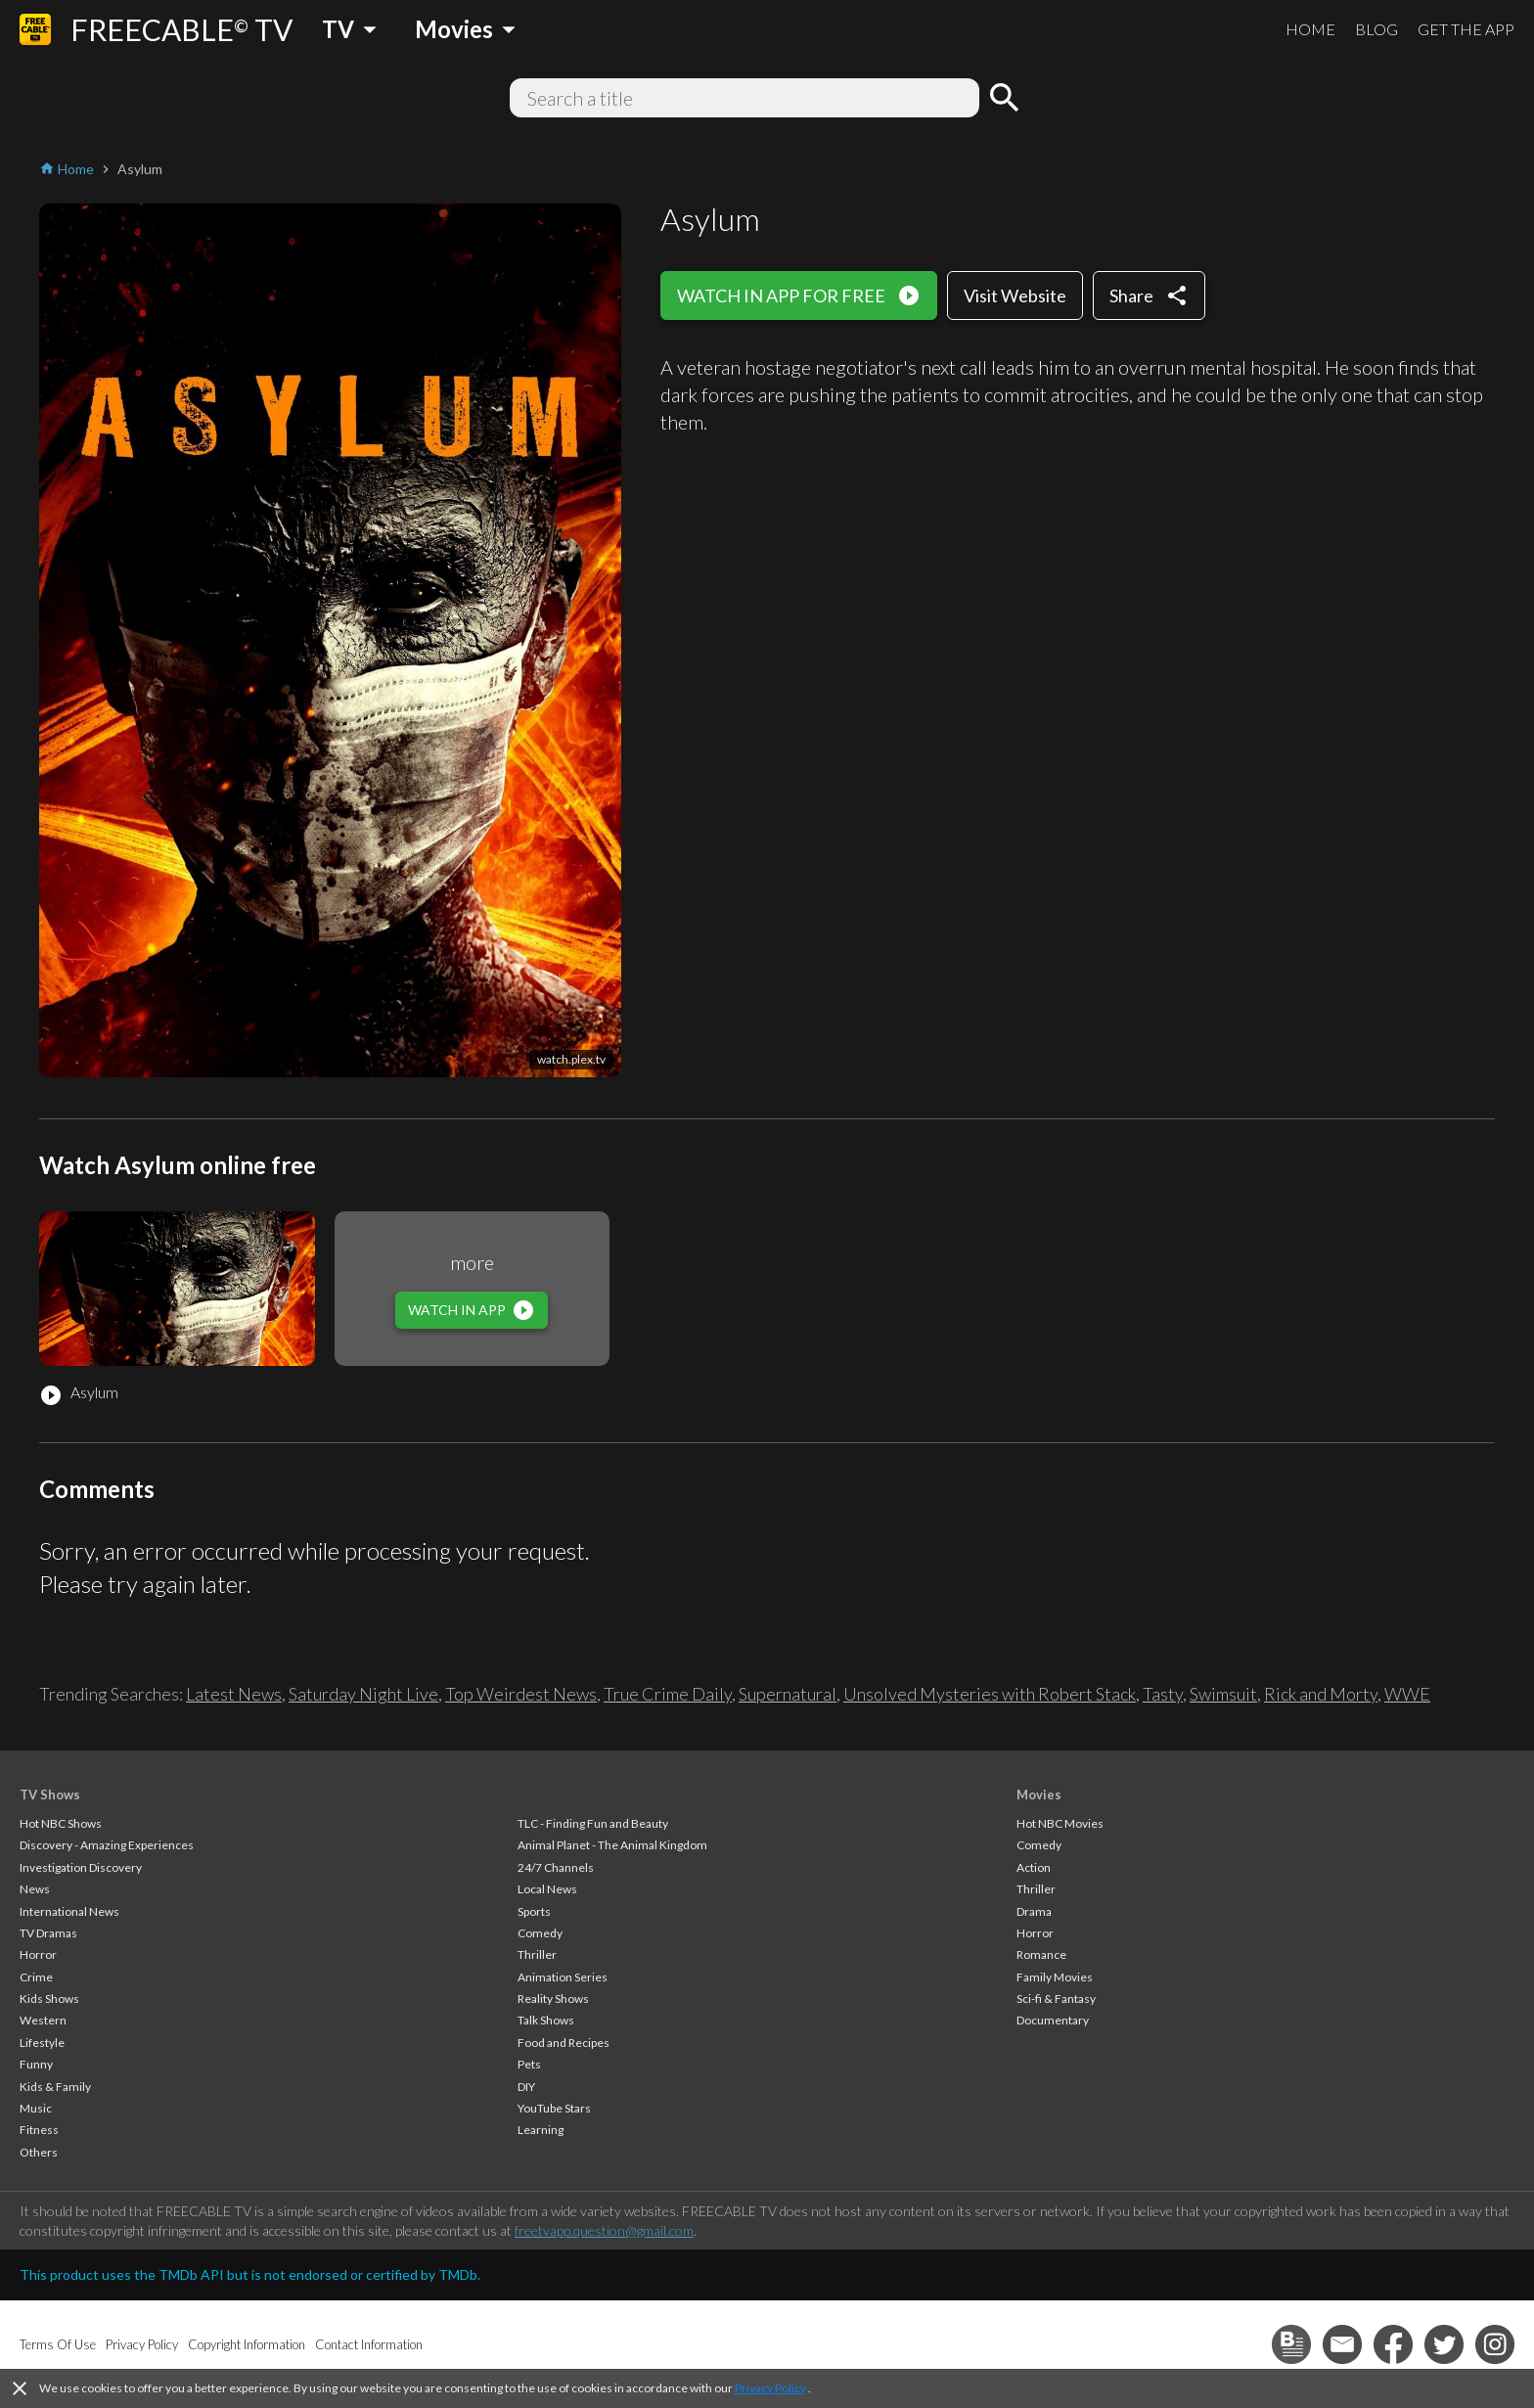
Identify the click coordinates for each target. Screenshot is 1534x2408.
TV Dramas (48, 1933)
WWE (1407, 1693)
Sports (534, 1911)
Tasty (1163, 1693)
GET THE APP (1466, 29)
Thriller (537, 1954)
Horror (38, 1954)
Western (43, 2020)
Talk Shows (546, 2020)
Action (1033, 1867)
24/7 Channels (556, 1867)
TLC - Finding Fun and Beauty (593, 1823)
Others (39, 2152)
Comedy (540, 1933)
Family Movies (1054, 1977)
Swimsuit (1223, 1693)
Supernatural (787, 1693)
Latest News (234, 1693)
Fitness (39, 2129)
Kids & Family (55, 2086)
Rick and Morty (1320, 1693)
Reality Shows (553, 1998)
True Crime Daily (668, 1693)
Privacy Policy (770, 2388)
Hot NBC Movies (1060, 1823)
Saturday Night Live (363, 1693)
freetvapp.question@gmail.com (604, 2230)
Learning (541, 2129)
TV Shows (50, 1794)
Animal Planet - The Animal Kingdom (612, 1845)
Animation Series (563, 1977)
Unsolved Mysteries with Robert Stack (989, 1693)
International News (69, 1911)
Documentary (1052, 2020)
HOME (1310, 29)
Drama (1034, 1911)
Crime (36, 1977)
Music (36, 2108)
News (35, 1889)
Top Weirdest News (521, 1693)
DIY (526, 2086)
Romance (1041, 1954)
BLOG (1376, 29)
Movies (1038, 1794)
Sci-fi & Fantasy (1056, 1998)
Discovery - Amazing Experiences (107, 1845)
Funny (36, 2064)
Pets (529, 2064)
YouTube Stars (554, 2108)
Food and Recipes (563, 2042)
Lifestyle (42, 2042)
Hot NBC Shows (61, 1823)
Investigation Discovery (81, 1867)
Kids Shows (49, 1998)
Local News (547, 1889)
